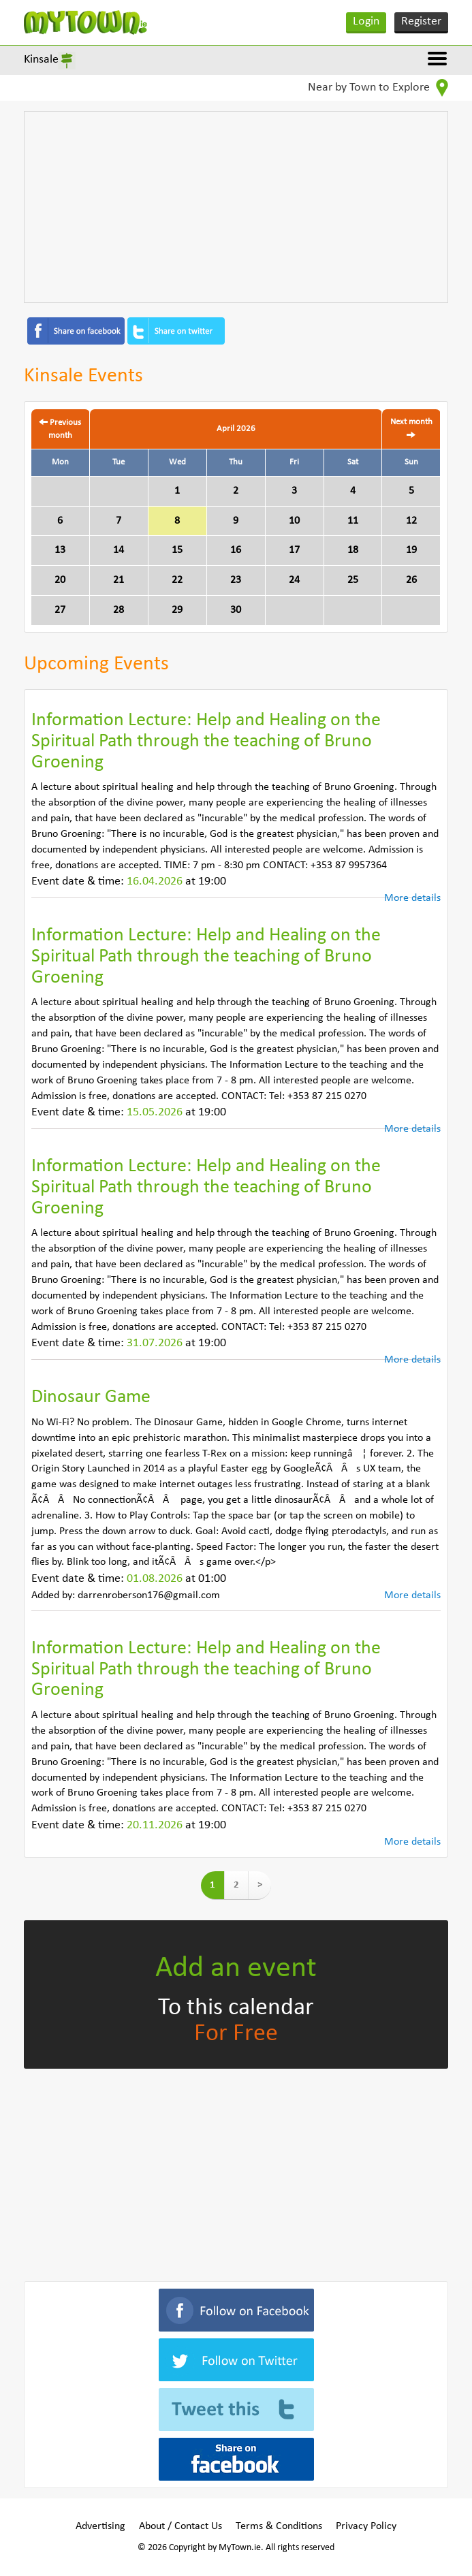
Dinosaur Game (91, 1397)
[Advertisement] (236, 207)
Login (366, 21)
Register (421, 21)
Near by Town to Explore (378, 88)
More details (412, 898)
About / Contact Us (180, 2526)
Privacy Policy (366, 2526)
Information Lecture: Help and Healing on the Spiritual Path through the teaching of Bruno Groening (206, 741)
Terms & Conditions (279, 2526)
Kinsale (41, 59)
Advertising (100, 2526)
